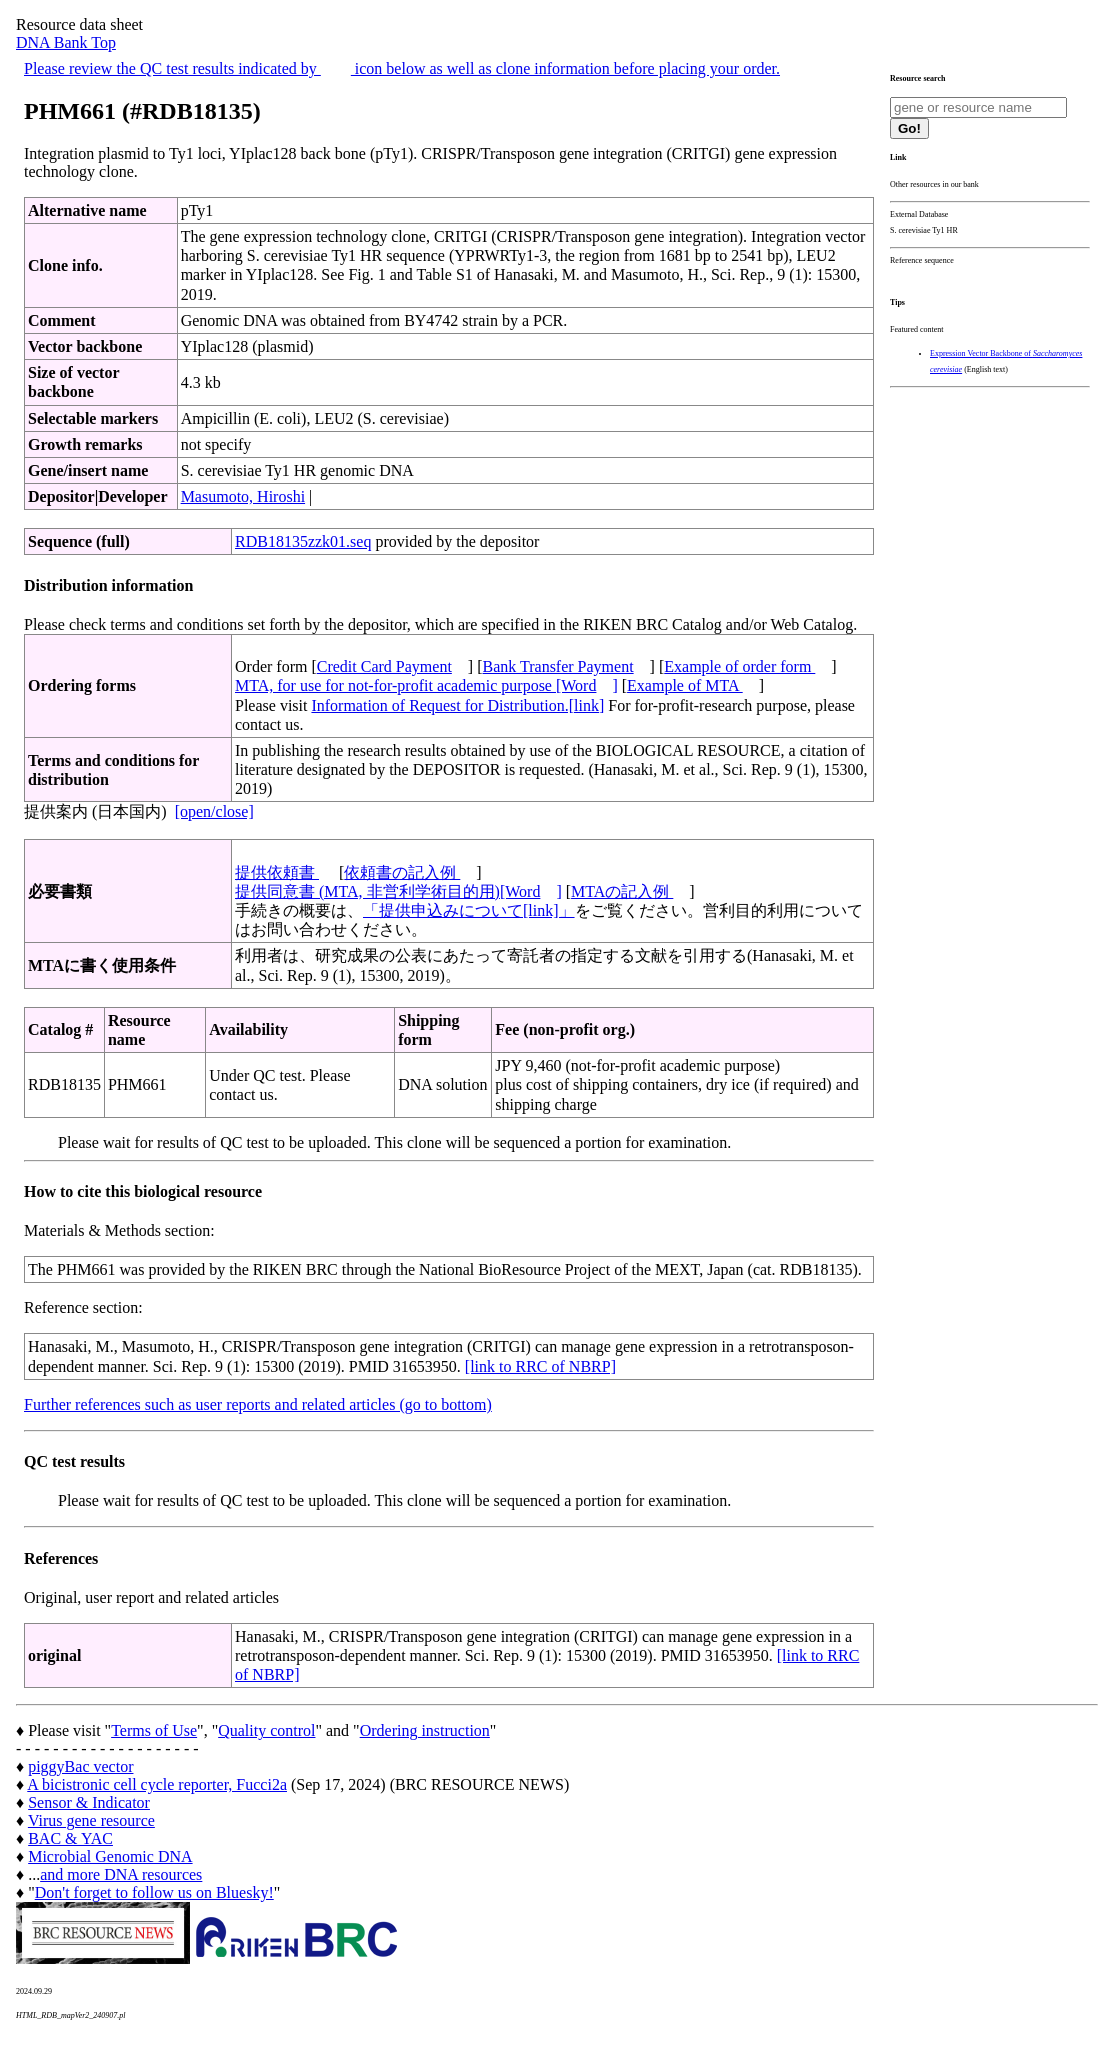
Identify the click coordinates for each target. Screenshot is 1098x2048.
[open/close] (214, 811)
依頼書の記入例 (402, 872)
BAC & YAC (70, 1838)
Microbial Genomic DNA (110, 1856)
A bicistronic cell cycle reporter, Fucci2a (157, 1784)
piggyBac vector (80, 1766)
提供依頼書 (277, 872)
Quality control (266, 1730)
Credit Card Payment (384, 666)
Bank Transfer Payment (558, 666)
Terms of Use (154, 1730)
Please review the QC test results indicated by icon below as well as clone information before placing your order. (402, 68)
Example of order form (739, 666)
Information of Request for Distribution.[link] (457, 705)
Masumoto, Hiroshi (243, 496)
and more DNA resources (121, 1874)
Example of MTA (685, 685)
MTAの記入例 (622, 891)
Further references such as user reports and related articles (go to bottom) (258, 1404)
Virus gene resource (91, 1820)
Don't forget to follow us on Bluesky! (154, 1892)
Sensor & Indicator (89, 1802)
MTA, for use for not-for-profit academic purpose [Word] (426, 685)
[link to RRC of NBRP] (540, 1366)
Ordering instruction (425, 1730)
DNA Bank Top (66, 42)
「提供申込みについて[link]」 (469, 910)
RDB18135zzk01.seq (303, 541)
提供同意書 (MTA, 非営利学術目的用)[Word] (398, 891)
